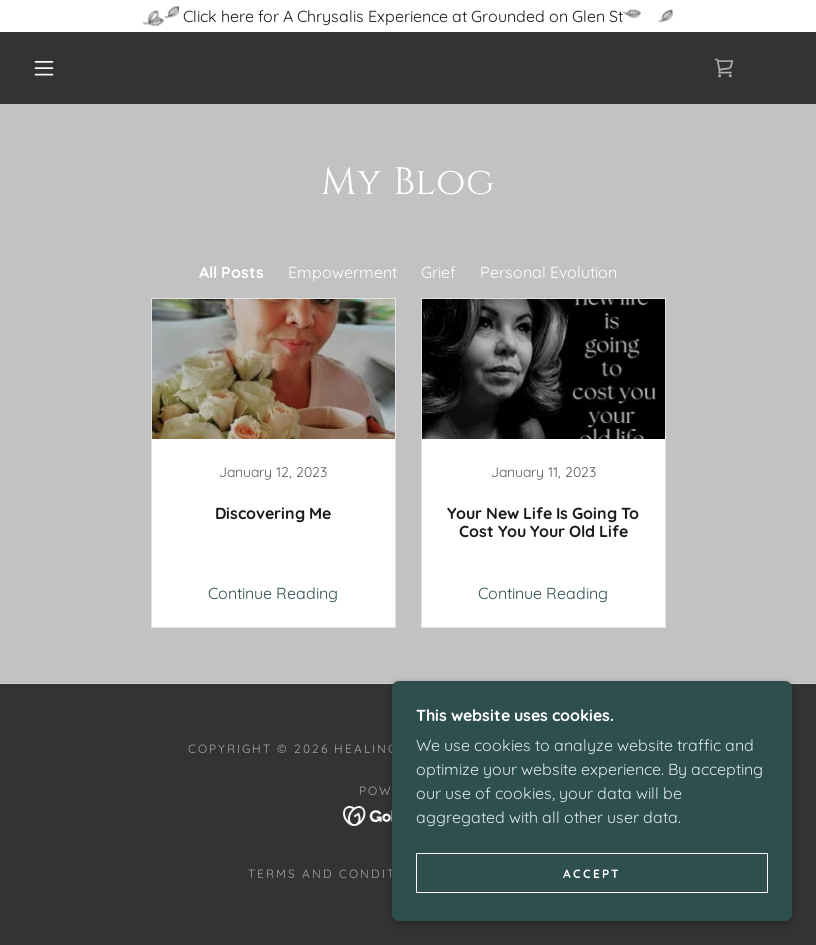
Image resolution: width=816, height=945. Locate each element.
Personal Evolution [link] (548, 272)
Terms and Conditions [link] (340, 873)
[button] (44, 68)
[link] (724, 68)
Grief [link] (438, 272)
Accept (592, 873)
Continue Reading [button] (273, 593)
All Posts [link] (231, 272)
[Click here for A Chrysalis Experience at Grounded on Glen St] (408, 16)
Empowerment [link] (342, 272)
